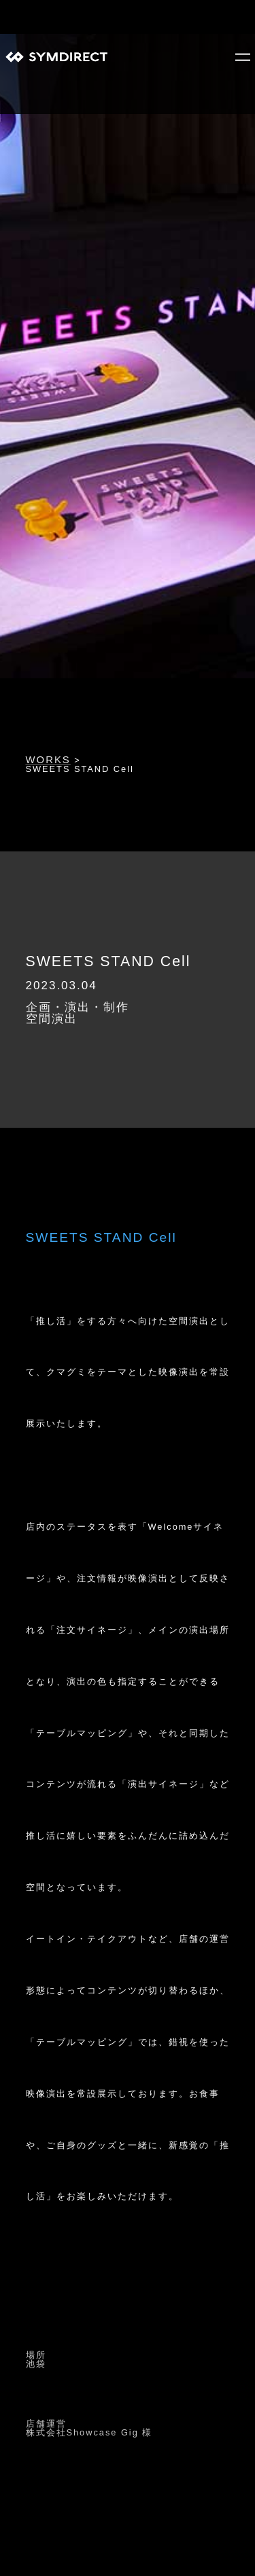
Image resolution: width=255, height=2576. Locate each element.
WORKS (48, 759)
